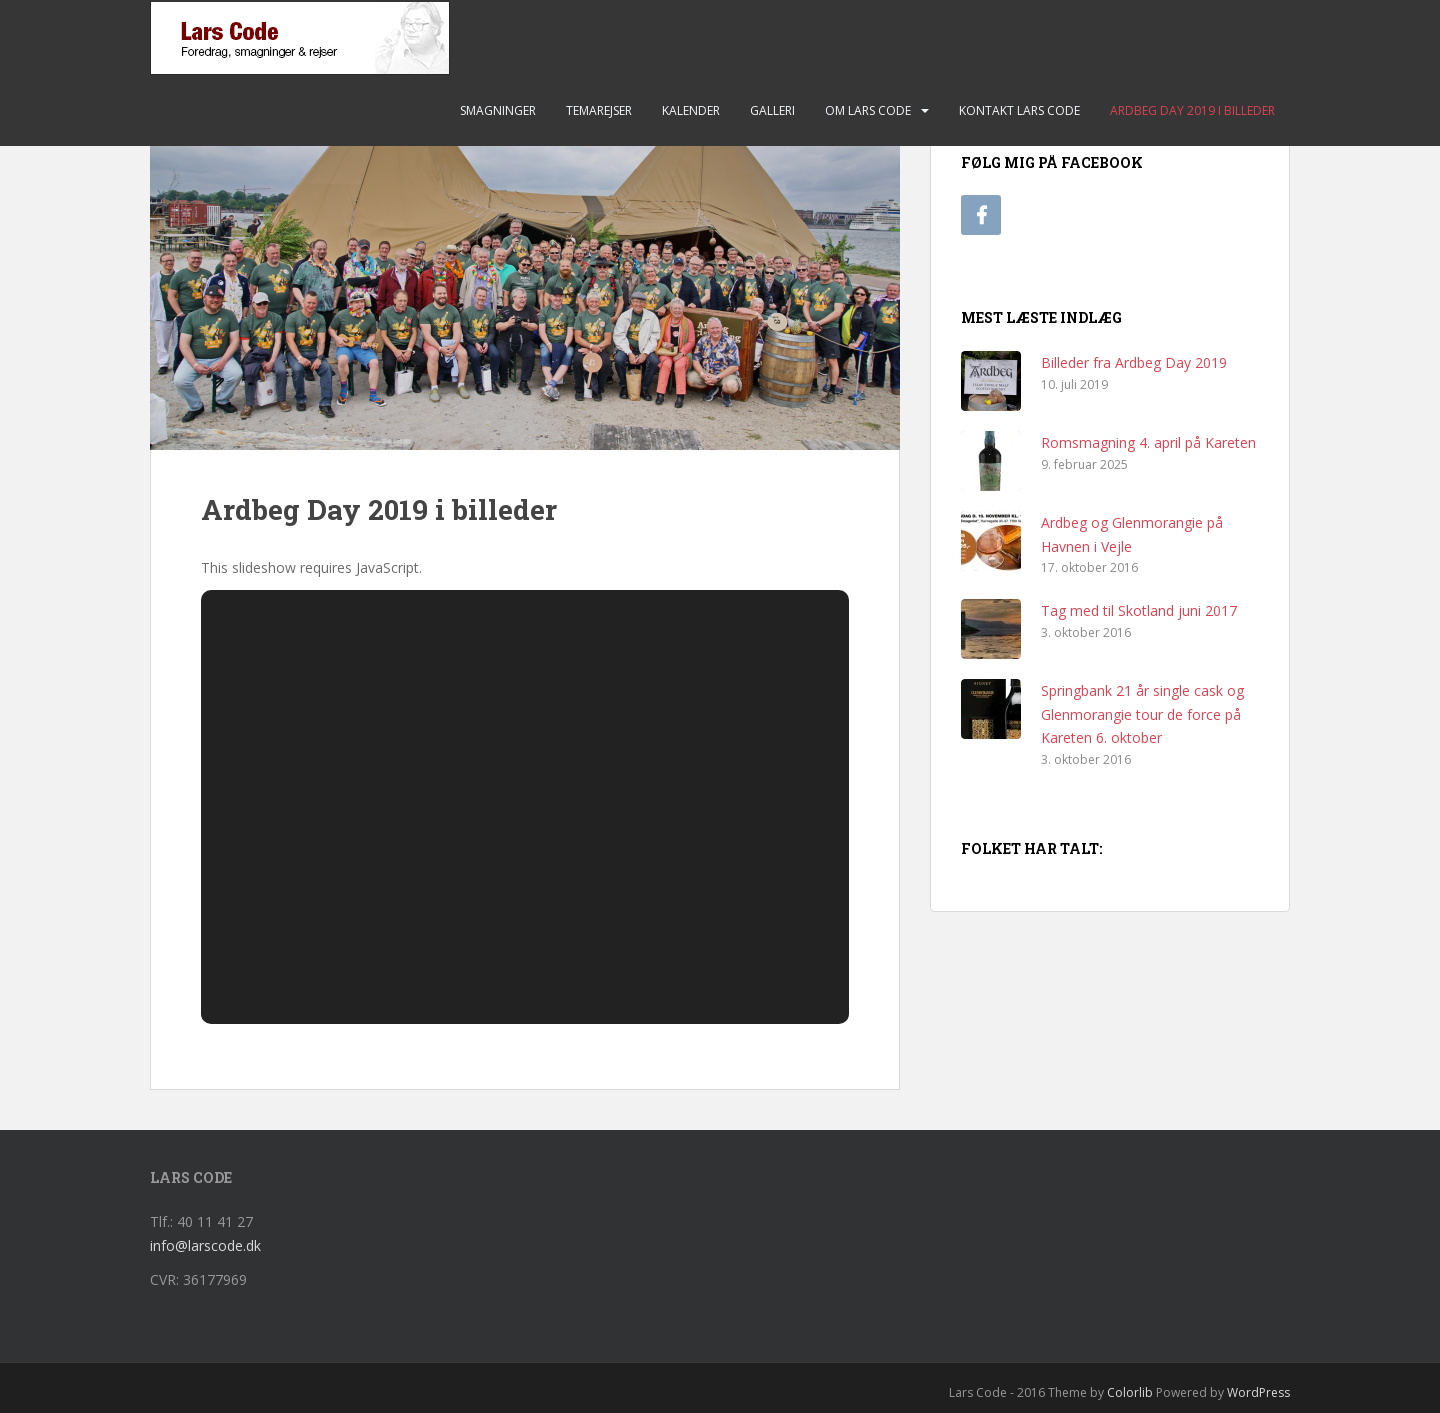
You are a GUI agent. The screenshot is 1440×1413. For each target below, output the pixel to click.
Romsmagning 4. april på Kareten (1148, 442)
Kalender (691, 110)
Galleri (772, 110)
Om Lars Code (868, 110)
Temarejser (599, 110)
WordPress (1258, 1392)
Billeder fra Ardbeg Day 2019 (1134, 362)
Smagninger (498, 110)
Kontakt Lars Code (1019, 110)
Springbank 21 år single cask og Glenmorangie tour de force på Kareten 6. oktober (1142, 714)
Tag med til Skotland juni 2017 (1139, 610)
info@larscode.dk (205, 1245)
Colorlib (1130, 1392)
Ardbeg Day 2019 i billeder (1192, 110)
